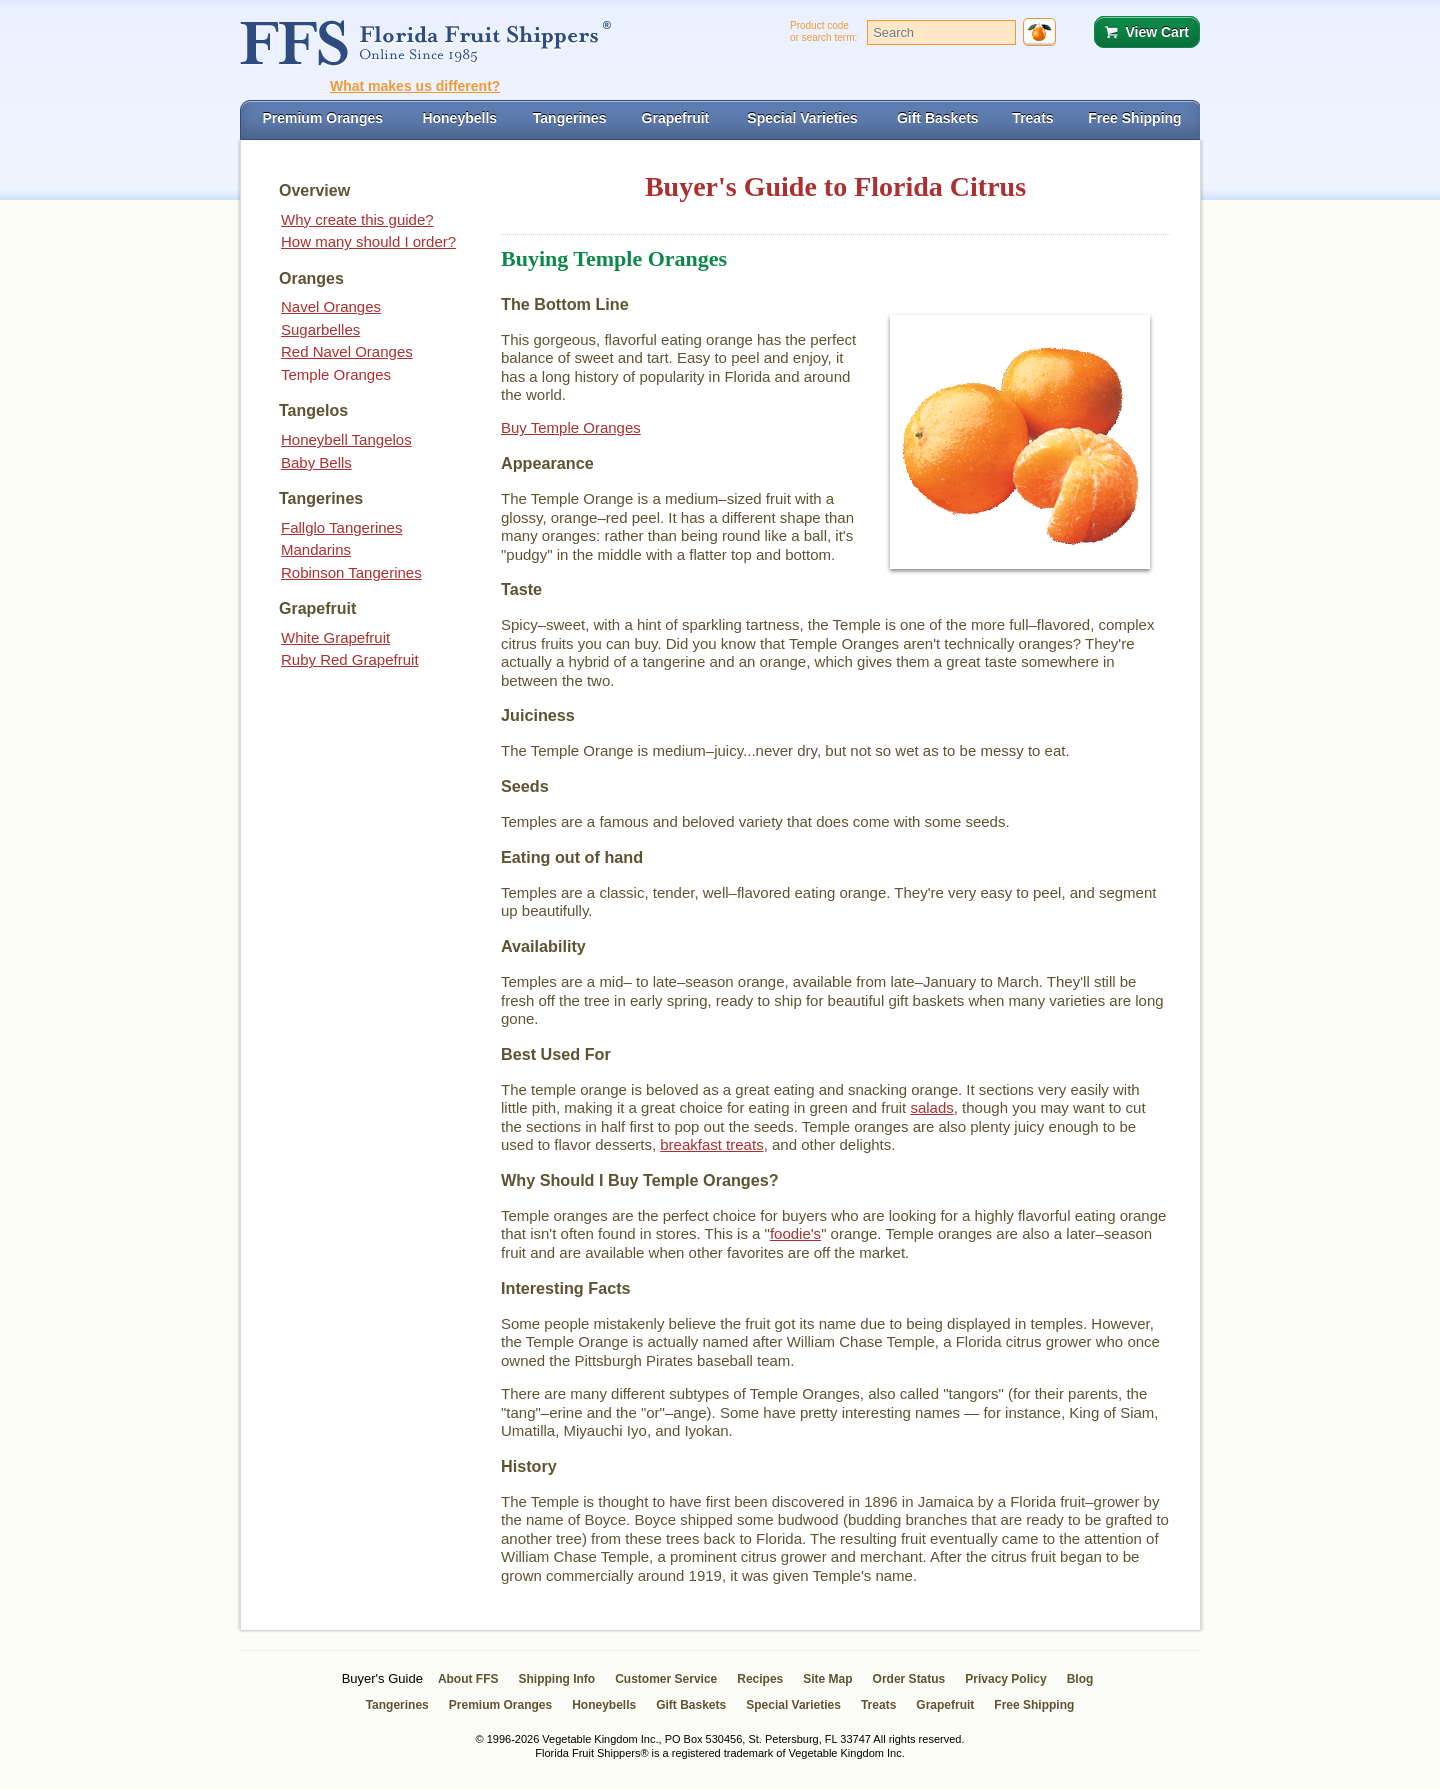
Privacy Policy (1005, 1679)
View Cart (1157, 32)
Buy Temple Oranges (571, 427)
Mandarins (316, 549)
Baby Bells (316, 462)
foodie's (795, 1233)
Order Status (909, 1679)
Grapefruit (945, 1705)
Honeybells (604, 1705)
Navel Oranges (331, 306)
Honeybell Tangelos (346, 439)
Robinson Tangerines (351, 572)
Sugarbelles (320, 329)
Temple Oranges (336, 374)
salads (931, 1107)
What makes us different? (415, 86)
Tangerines (397, 1705)
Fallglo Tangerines (341, 527)
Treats (878, 1705)
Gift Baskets (691, 1705)
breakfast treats (711, 1144)
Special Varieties (793, 1705)
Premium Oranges (500, 1705)
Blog (1080, 1679)
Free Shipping (1034, 1705)
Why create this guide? (357, 219)
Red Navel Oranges (347, 351)
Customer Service (666, 1679)
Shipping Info (557, 1679)
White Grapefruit (335, 637)
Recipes (760, 1679)
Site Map (827, 1679)
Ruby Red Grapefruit (350, 659)
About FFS (468, 1679)
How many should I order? (368, 241)
